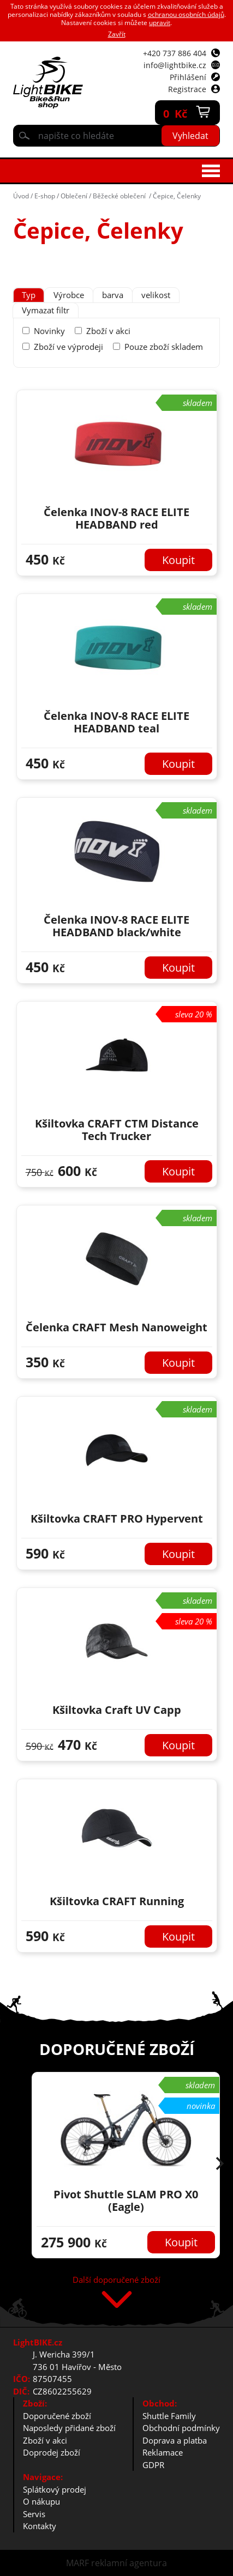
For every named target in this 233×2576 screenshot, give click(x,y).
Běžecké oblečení (120, 196)
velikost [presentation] (155, 294)
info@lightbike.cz (175, 65)
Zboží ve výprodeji (68, 346)
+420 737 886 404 (174, 53)
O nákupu (41, 2501)
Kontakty (39, 2525)
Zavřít (117, 34)
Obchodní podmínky (181, 2427)
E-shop (44, 196)
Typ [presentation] (28, 294)
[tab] (28, 295)
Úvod (21, 196)
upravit (159, 22)
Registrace (187, 89)
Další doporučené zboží (116, 2280)
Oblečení (74, 196)
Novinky (49, 330)
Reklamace (162, 2452)
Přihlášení (188, 77)
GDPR (153, 2464)
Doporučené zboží (57, 2415)
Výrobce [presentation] (68, 294)
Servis (34, 2513)
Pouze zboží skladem (163, 346)
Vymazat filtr (45, 310)
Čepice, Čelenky (177, 196)
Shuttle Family (169, 2415)
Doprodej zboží (51, 2452)
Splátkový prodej (54, 2489)
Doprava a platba (174, 2440)
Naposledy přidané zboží (69, 2427)
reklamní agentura (129, 2563)
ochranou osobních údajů (186, 14)
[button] (220, 2165)
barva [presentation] (112, 294)
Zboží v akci (108, 330)
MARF (77, 2563)
